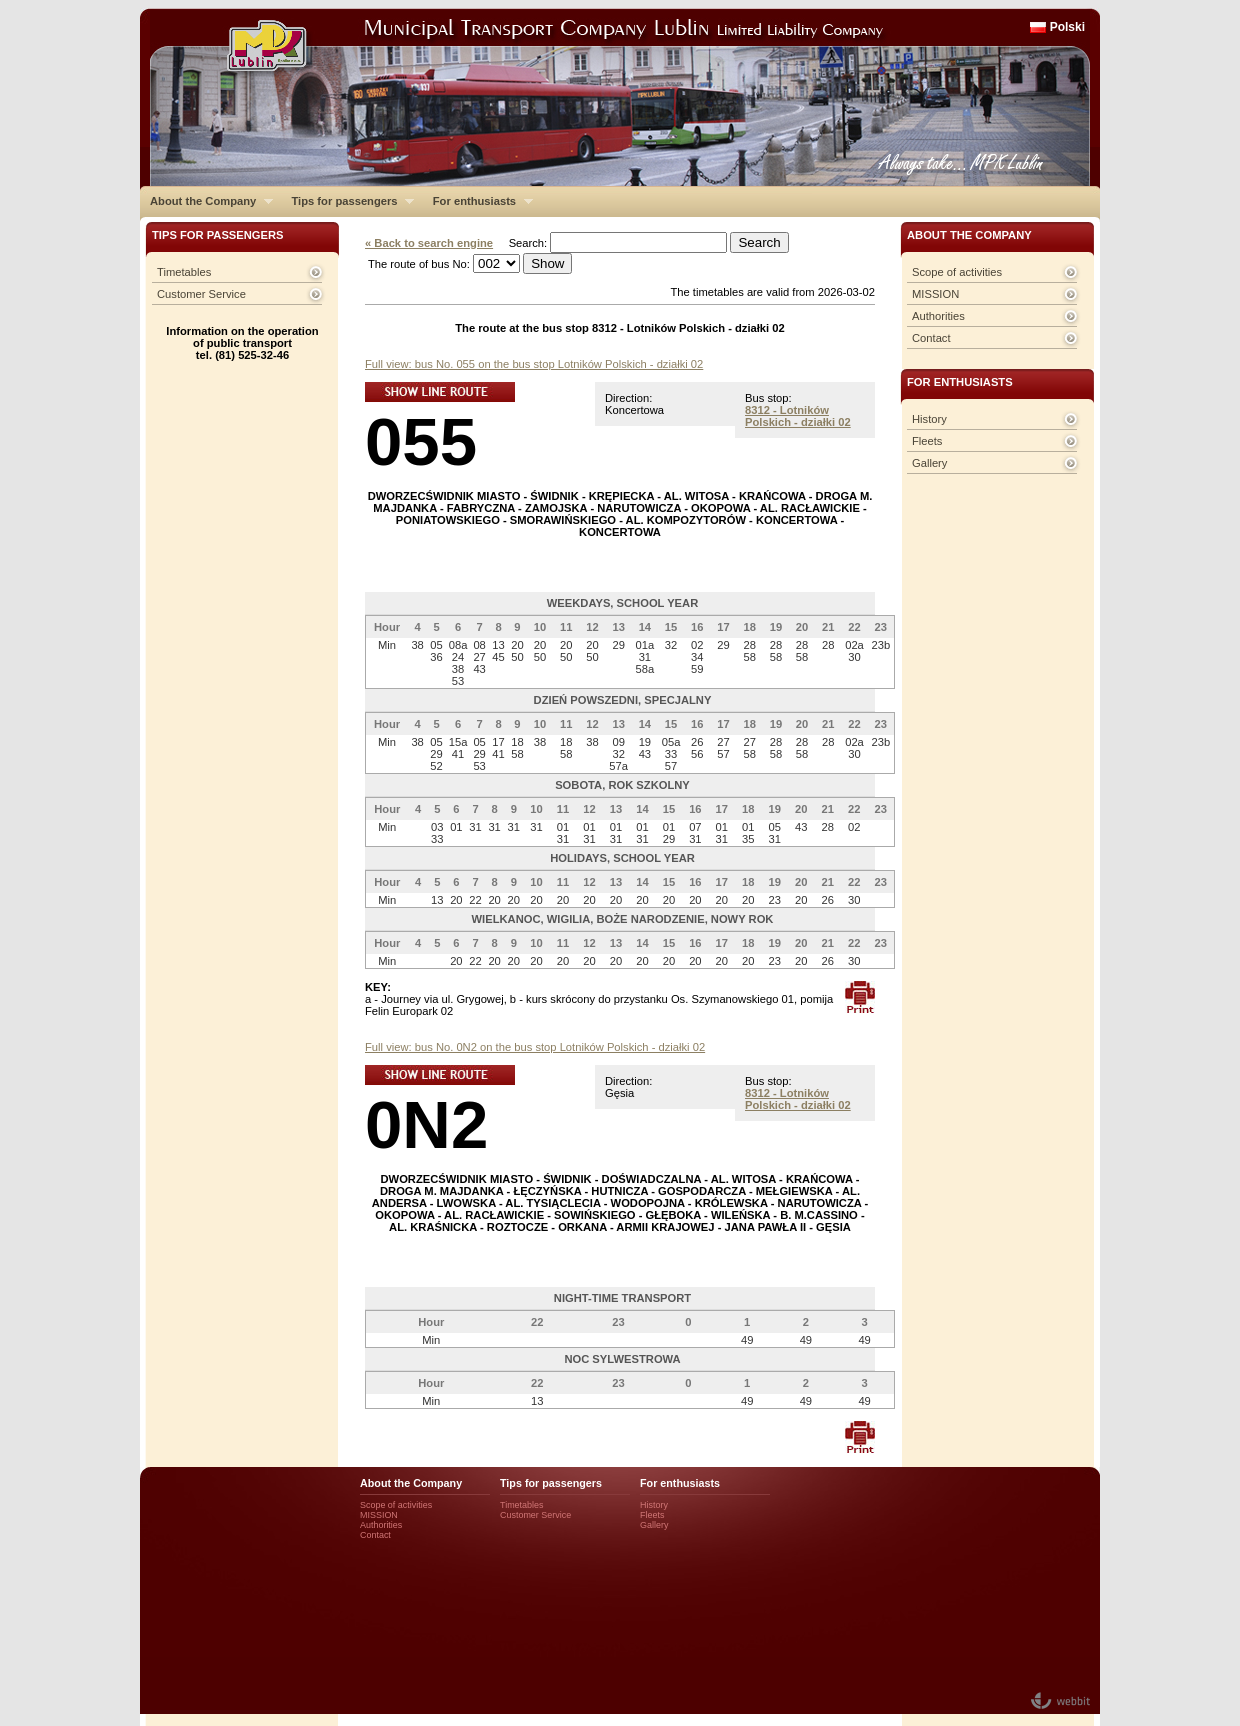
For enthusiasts (478, 201)
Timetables (184, 272)
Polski (1067, 27)
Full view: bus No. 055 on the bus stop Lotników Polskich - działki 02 (534, 364)
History (929, 419)
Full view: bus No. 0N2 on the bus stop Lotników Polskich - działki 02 (535, 1047)
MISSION (935, 294)
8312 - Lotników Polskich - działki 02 (798, 416)
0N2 (426, 1124)
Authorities (938, 316)
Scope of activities (957, 272)
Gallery (929, 463)
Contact (931, 338)
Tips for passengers (347, 201)
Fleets (927, 441)
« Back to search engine (429, 243)
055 (421, 441)
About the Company (206, 201)
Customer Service (201, 294)
